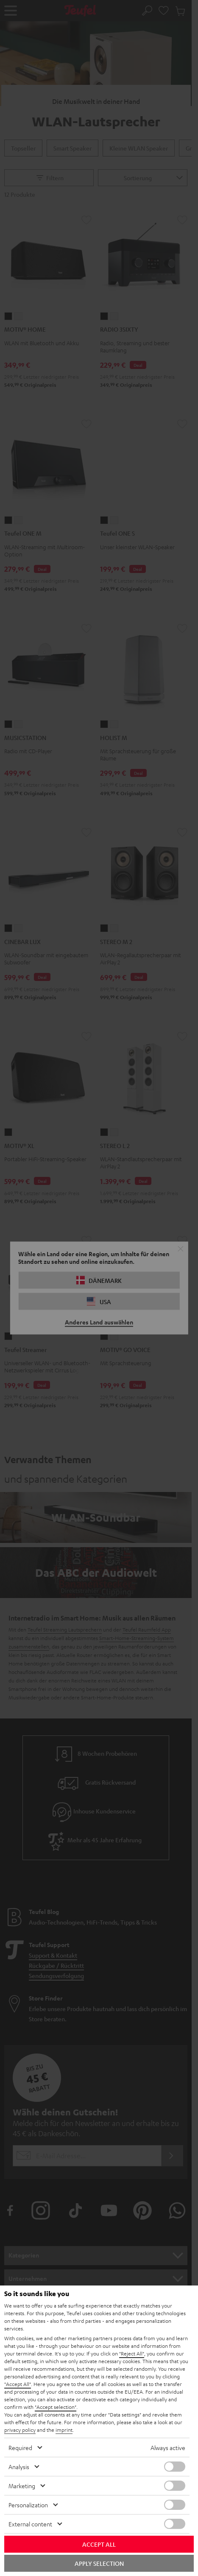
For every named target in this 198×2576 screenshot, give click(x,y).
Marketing (21, 2485)
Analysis (18, 2466)
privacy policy (20, 2429)
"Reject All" (131, 2353)
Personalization (28, 2505)
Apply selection (99, 2563)
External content (30, 2524)
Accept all (99, 2544)
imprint (64, 2429)
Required (20, 2447)
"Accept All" (17, 2383)
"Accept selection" (55, 2406)
